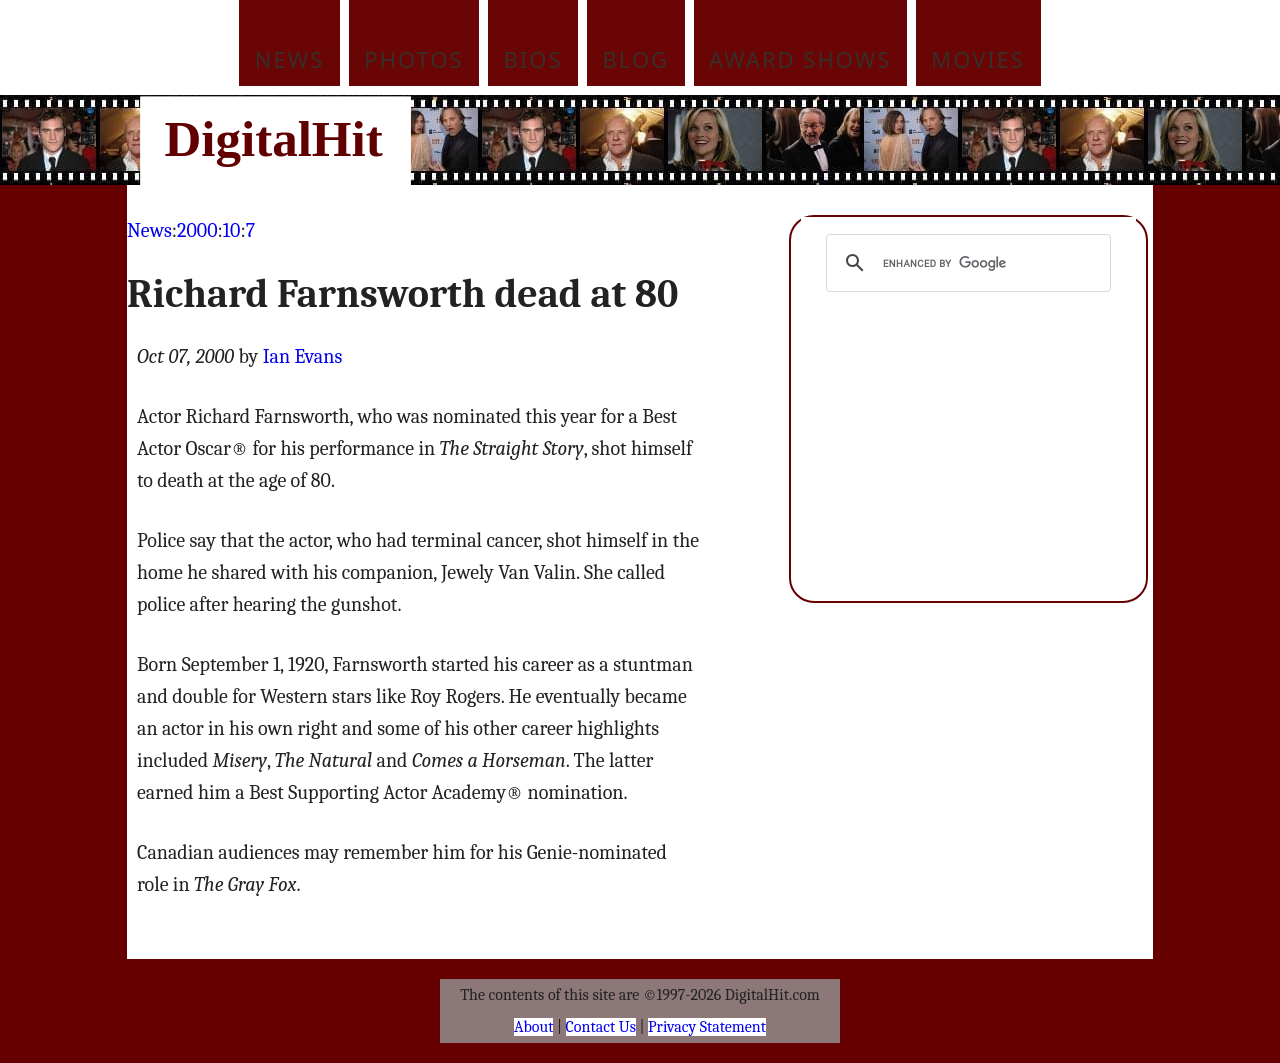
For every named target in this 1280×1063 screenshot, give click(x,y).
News (290, 59)
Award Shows (800, 59)
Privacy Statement (707, 1027)
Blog (636, 59)
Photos (413, 59)
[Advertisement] (775, 140)
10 (232, 230)
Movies (978, 59)
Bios (533, 59)
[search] (965, 263)
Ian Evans (303, 356)
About (533, 1027)
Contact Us (601, 1027)
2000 (197, 230)
